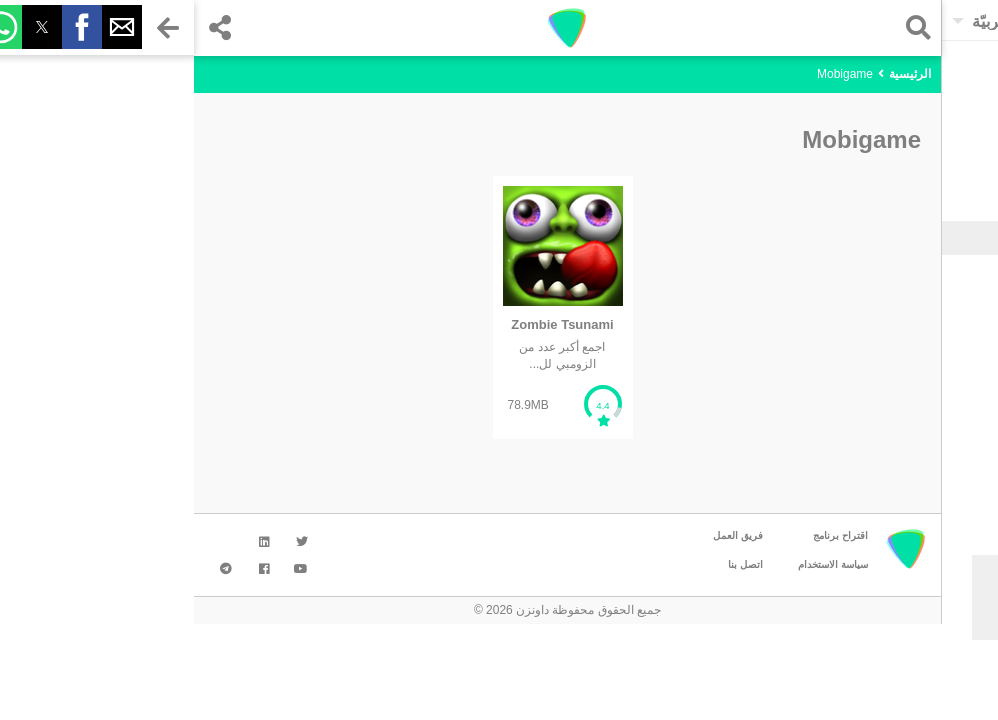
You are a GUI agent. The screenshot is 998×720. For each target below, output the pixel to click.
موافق (888, 619)
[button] (719, 27)
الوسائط (932, 348)
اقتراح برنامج (646, 535)
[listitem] (369, 307)
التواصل (933, 322)
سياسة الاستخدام (639, 564)
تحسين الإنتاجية (915, 402)
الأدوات (935, 295)
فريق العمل (544, 535)
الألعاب (935, 268)
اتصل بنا (551, 564)
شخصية (934, 375)
